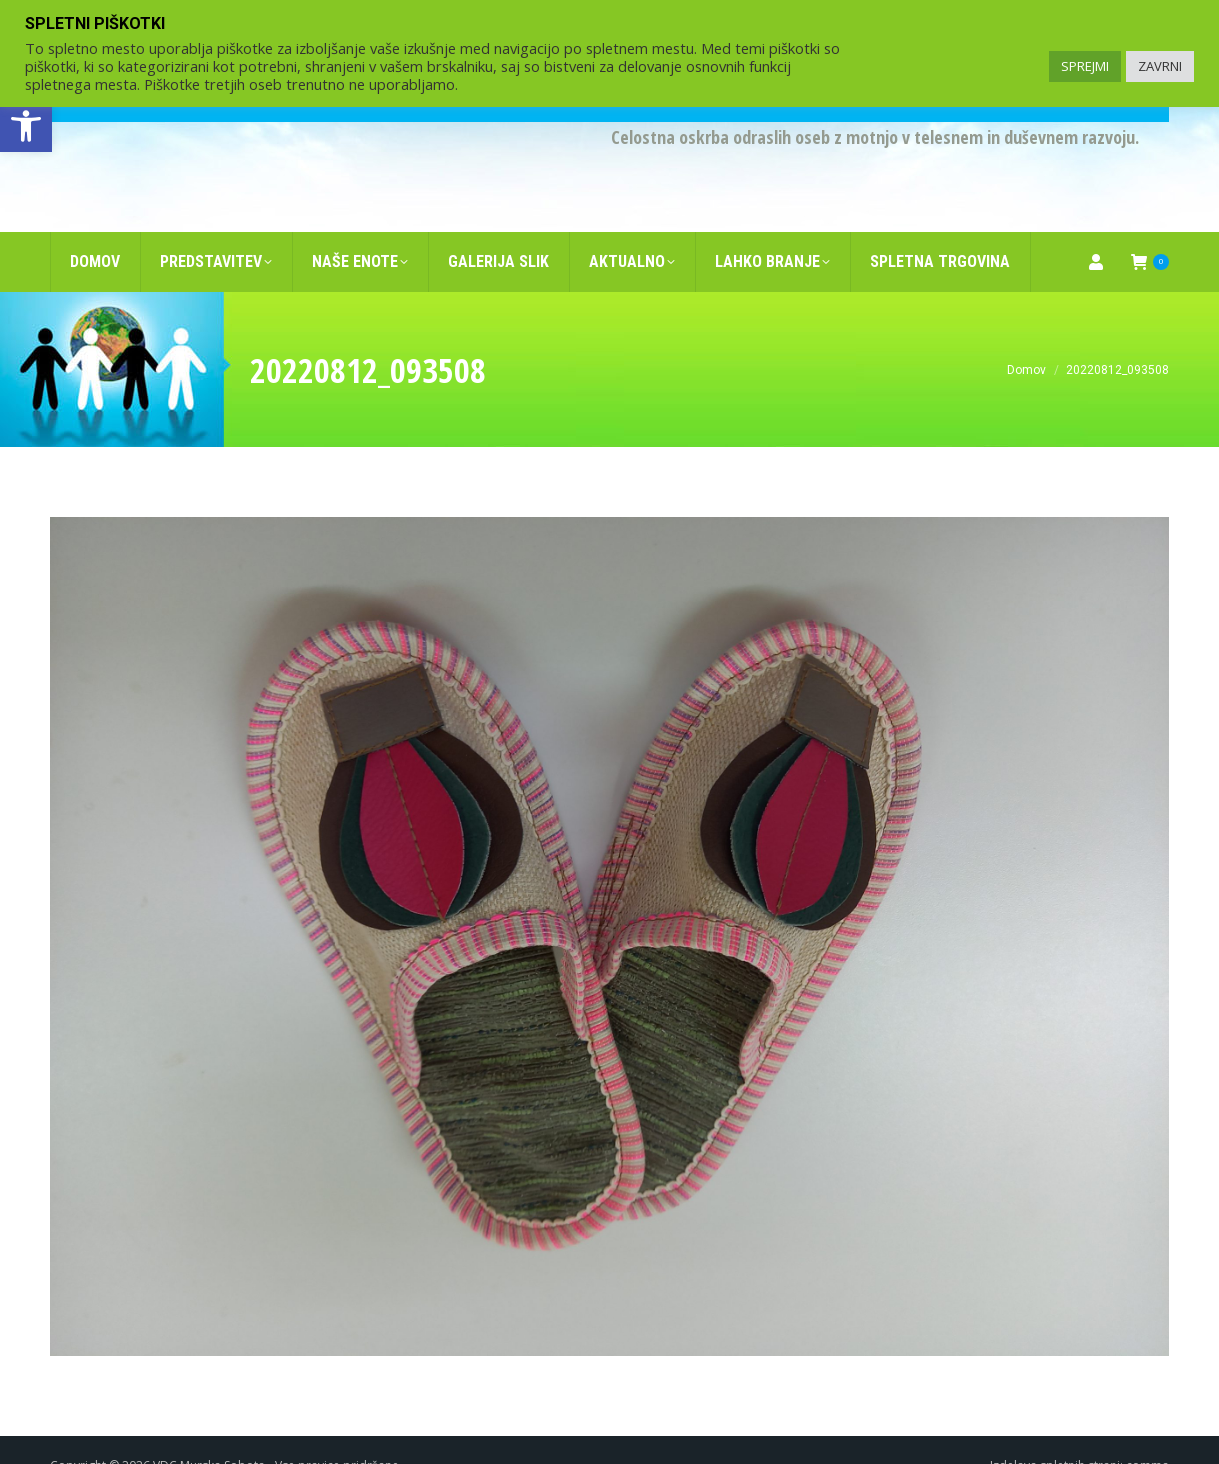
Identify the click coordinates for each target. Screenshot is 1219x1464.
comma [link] (1147, 1433)
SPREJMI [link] (1085, 66)
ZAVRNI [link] (1160, 66)
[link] (26, 126)
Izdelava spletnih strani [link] (1055, 1433)
